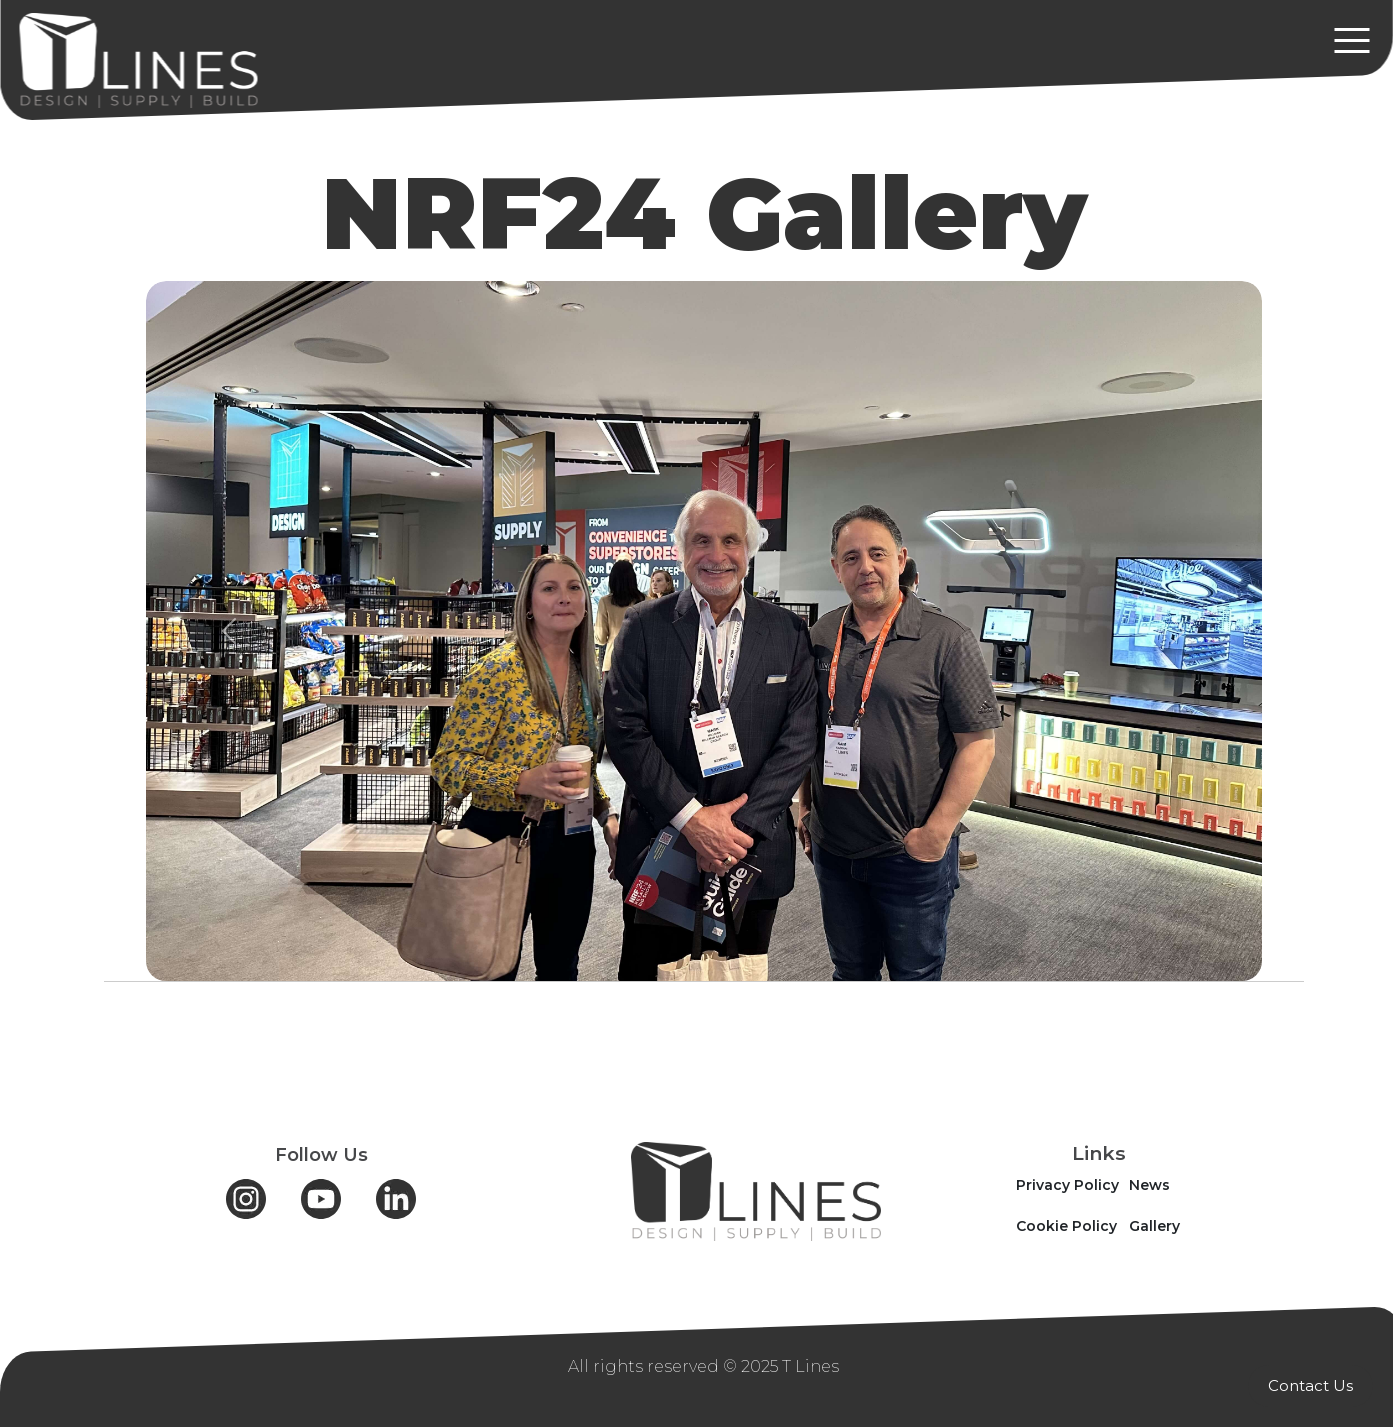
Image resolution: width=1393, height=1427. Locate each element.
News (1149, 1185)
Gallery (1154, 1226)
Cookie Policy (1066, 1226)
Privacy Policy (1067, 1185)
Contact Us (1310, 1385)
